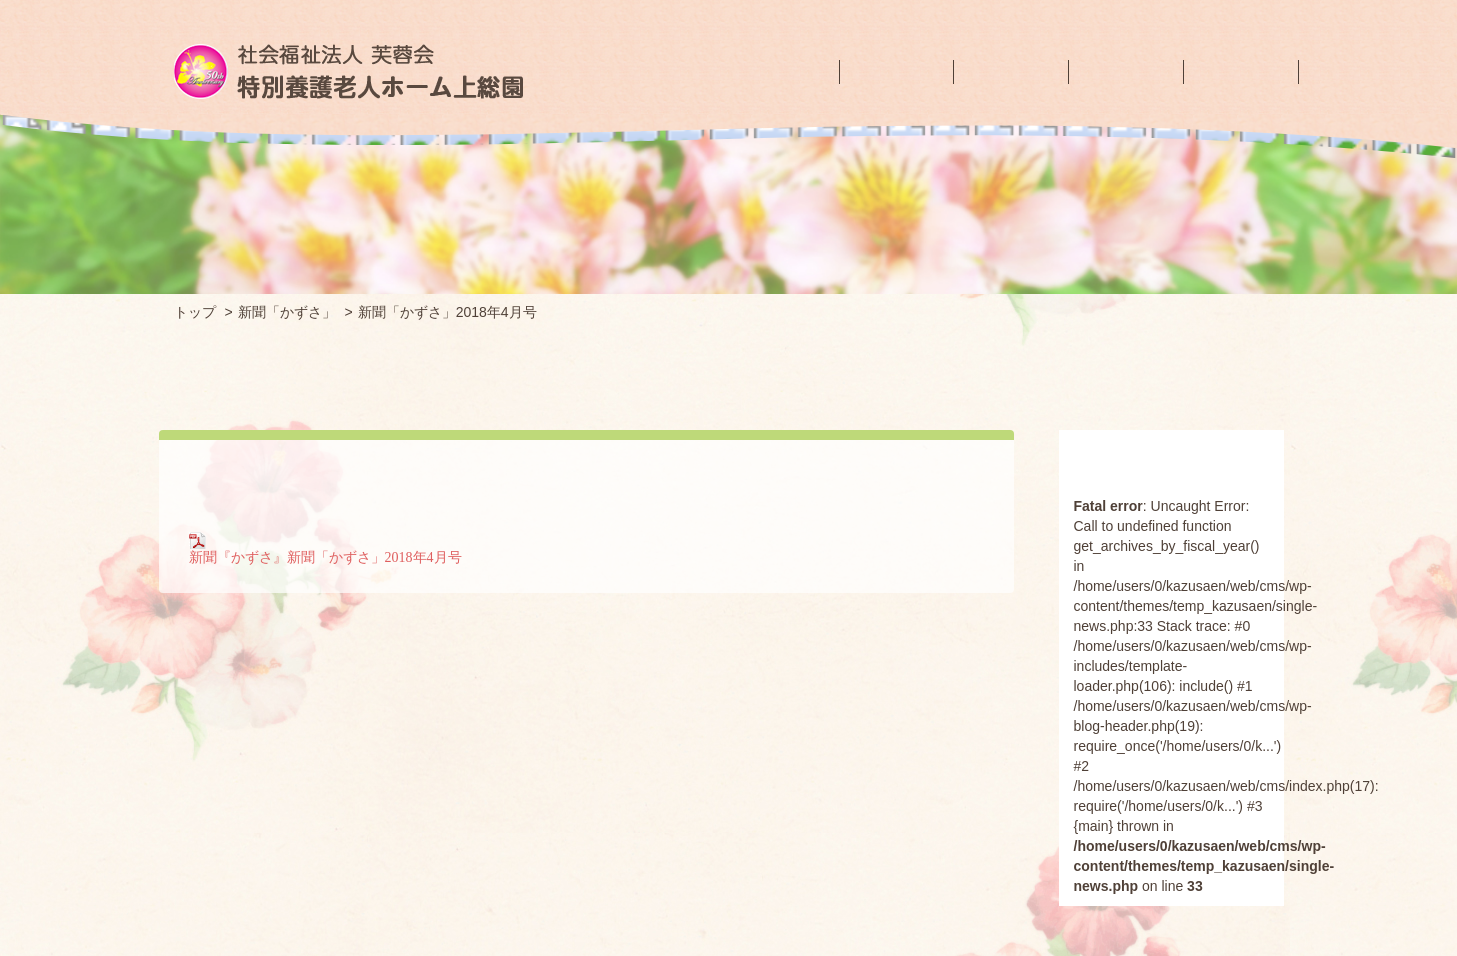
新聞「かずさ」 (287, 312)
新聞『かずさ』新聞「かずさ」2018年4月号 (325, 547)
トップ (195, 312)
